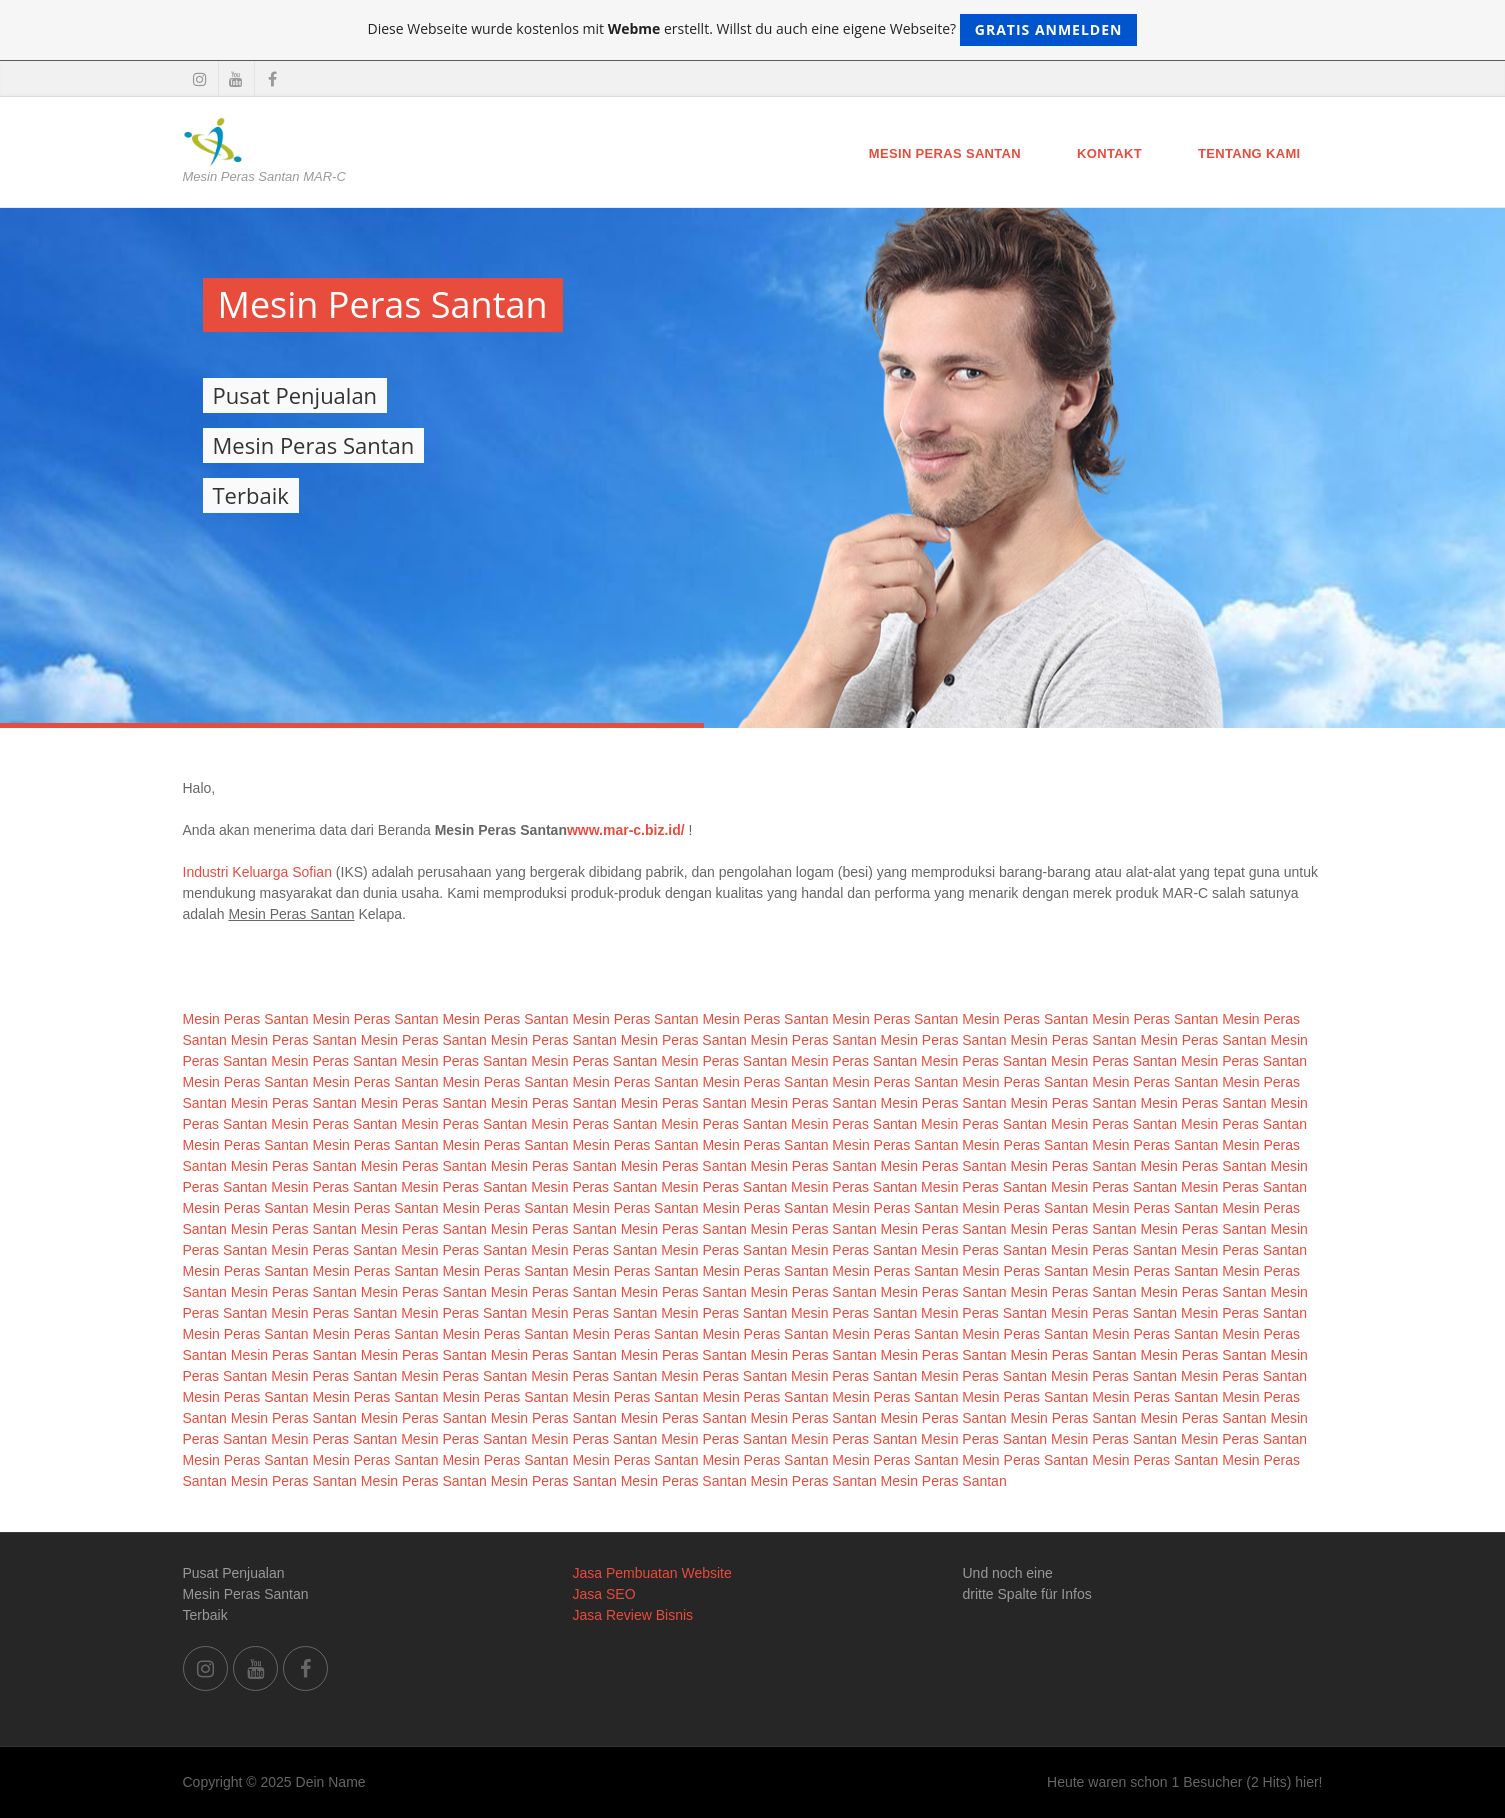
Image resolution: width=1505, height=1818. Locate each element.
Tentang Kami (1249, 153)
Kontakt (1109, 153)
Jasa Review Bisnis (633, 1615)
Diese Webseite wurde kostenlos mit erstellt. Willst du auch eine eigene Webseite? (753, 30)
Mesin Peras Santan (945, 153)
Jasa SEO (604, 1594)
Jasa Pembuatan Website (652, 1573)
